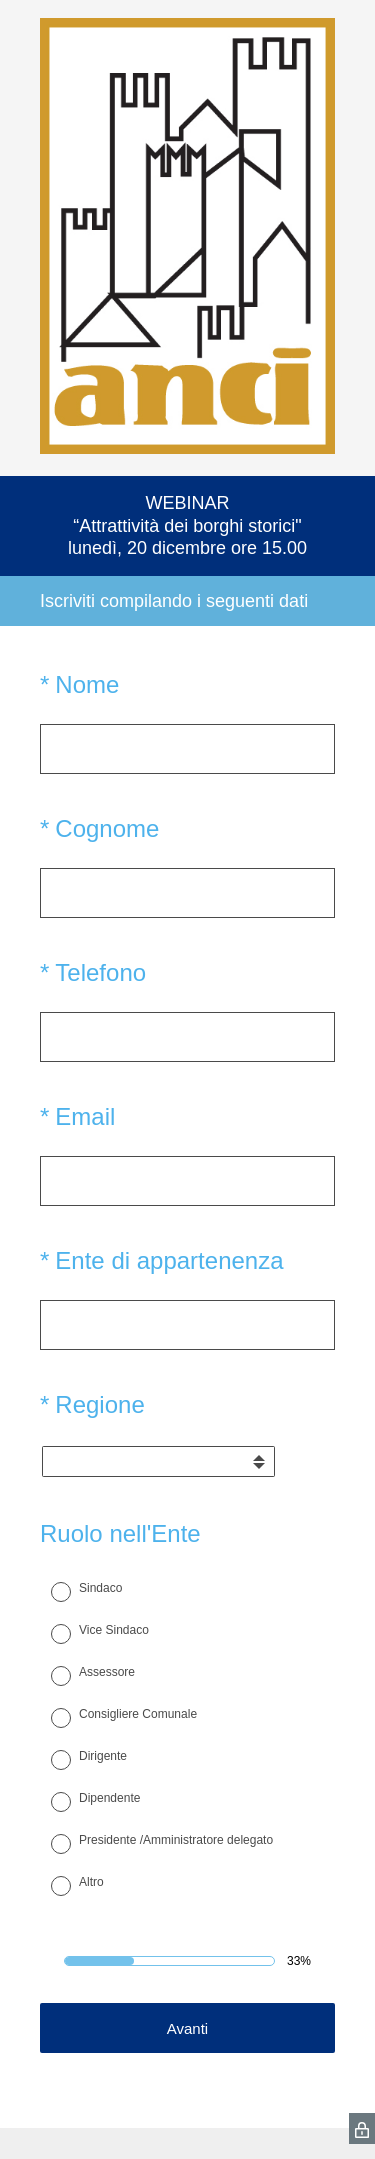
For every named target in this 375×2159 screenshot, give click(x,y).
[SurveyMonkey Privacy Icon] (362, 2128)
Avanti (187, 2028)
